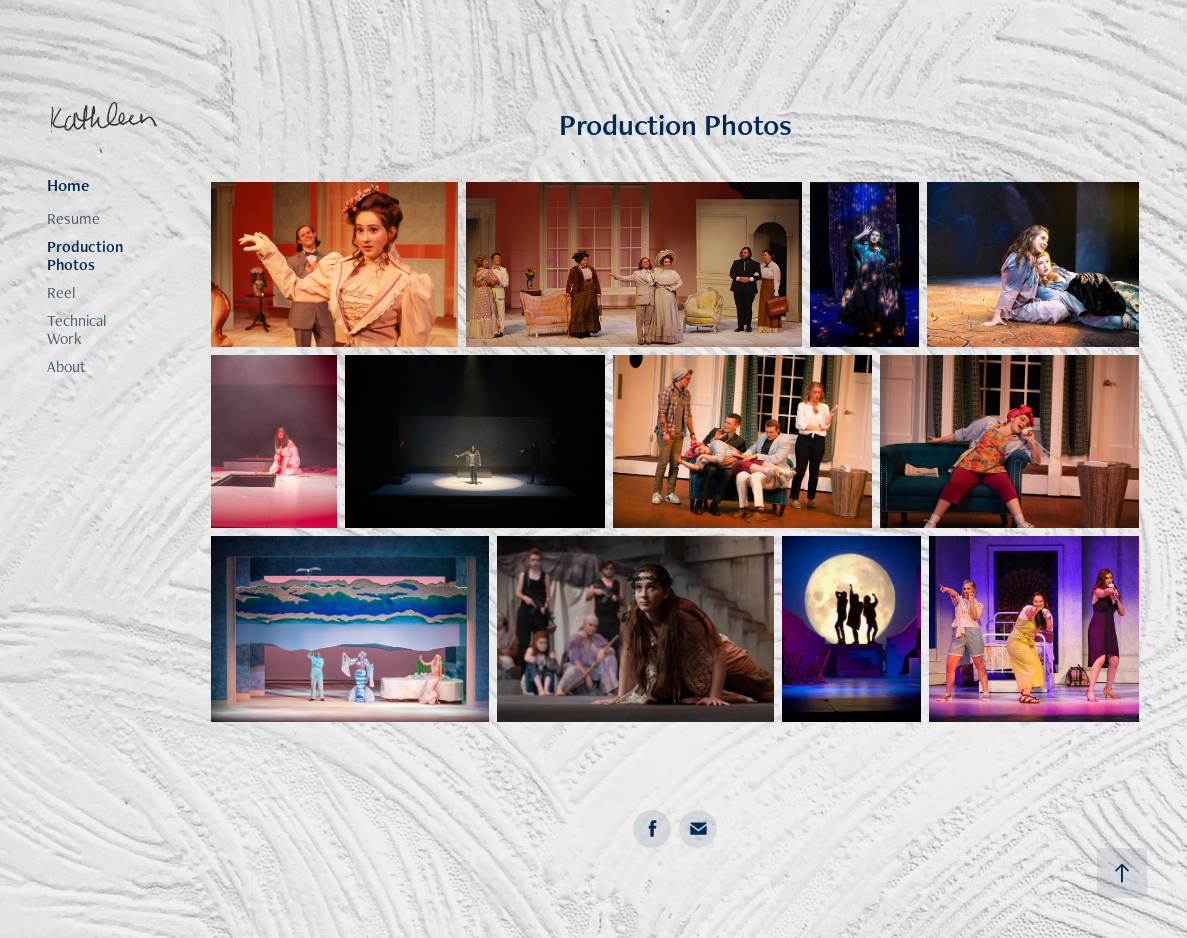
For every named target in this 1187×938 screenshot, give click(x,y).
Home (68, 185)
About (66, 366)
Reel (61, 292)
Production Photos (85, 255)
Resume (73, 218)
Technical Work (76, 329)
